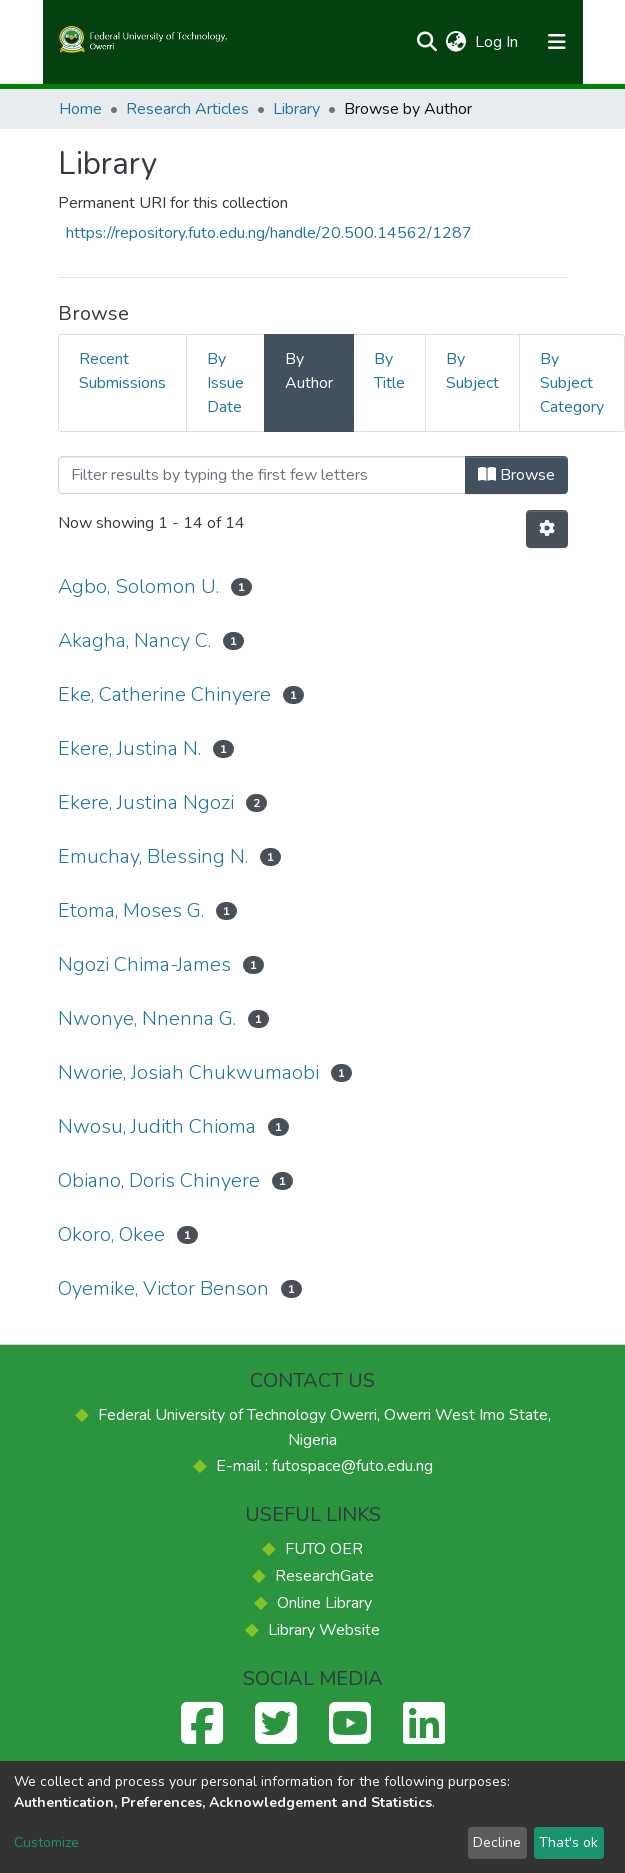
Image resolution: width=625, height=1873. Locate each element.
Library (296, 109)
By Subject (472, 371)
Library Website (324, 1630)
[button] (456, 42)
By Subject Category (572, 383)
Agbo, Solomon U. (138, 586)
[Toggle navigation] (557, 42)
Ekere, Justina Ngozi (146, 802)
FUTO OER (324, 1549)
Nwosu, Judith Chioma (157, 1126)
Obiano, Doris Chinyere (159, 1180)
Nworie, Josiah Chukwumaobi (188, 1072)
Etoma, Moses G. (131, 910)
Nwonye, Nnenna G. (147, 1018)
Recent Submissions (122, 371)
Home (80, 109)
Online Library (324, 1603)
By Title (389, 371)
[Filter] (262, 475)
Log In (497, 42)
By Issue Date (225, 383)
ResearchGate (324, 1576)
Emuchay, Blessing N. (153, 856)
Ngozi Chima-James (144, 964)
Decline (497, 1842)
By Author (309, 371)
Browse (516, 475)
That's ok (568, 1842)
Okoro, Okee (111, 1234)
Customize (46, 1842)
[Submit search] (427, 42)
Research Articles (187, 109)
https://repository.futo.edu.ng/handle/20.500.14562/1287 (269, 233)
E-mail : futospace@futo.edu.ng (324, 1466)
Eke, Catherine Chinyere (164, 694)
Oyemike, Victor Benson (163, 1288)
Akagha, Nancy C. (134, 640)
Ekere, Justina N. (129, 748)
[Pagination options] (547, 529)
